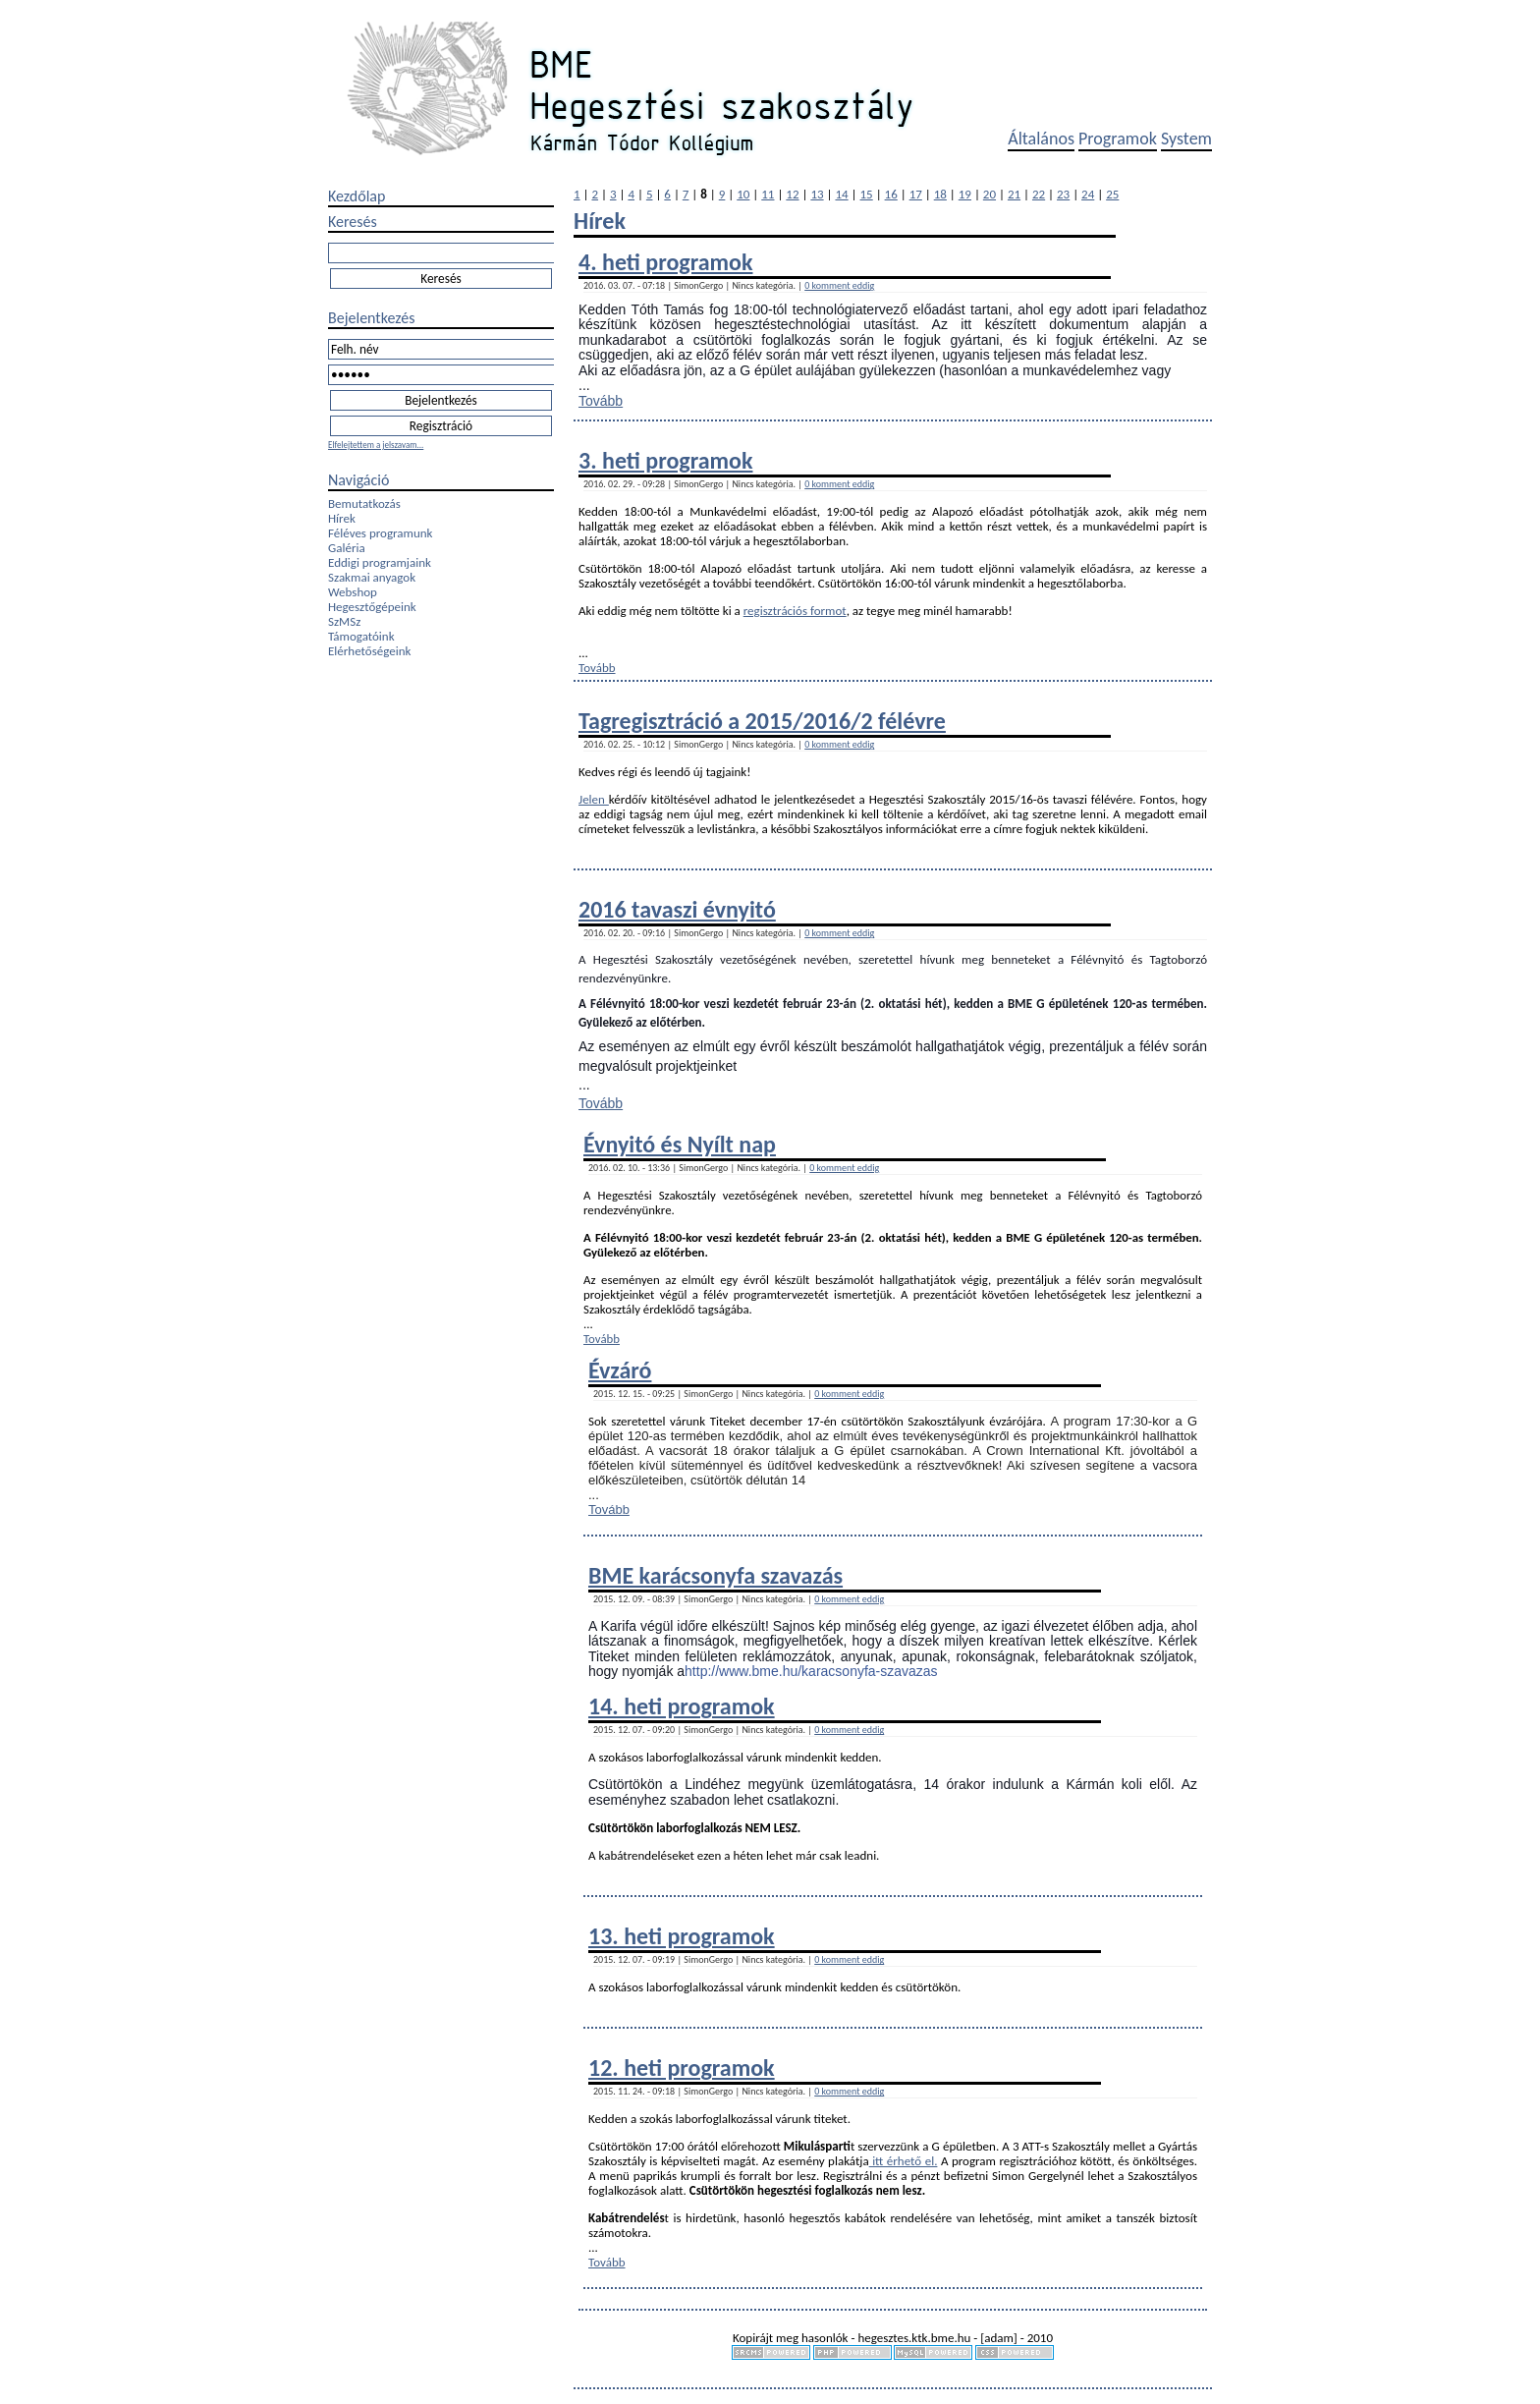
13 (816, 194)
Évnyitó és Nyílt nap (679, 1144)
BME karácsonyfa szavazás (715, 1575)
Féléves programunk (380, 533)
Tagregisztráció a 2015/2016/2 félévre (762, 720)
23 (1063, 194)
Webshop (352, 592)
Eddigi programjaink (379, 562)
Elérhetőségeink (369, 650)
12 (792, 194)
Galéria (346, 547)
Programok (1117, 138)
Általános (1041, 138)
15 (866, 194)
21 (1014, 194)
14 (841, 194)
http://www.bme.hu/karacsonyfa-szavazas (811, 1671)
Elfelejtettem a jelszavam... (375, 444)
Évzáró (619, 1370)
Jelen (593, 799)
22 (1038, 194)
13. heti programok (681, 1936)
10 (743, 194)
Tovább (600, 401)
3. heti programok (665, 460)
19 (965, 194)
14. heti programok (681, 1706)
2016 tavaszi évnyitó (677, 909)
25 (1112, 194)
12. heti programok (681, 2067)
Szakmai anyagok (371, 577)
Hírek (342, 518)
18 (940, 194)
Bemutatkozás (364, 503)
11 (767, 194)
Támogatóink (361, 636)
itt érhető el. (903, 2160)
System (1186, 138)
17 (915, 194)
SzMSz (344, 621)
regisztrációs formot (795, 610)
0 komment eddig (839, 285)
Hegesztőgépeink (372, 606)
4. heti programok (665, 262)
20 (989, 194)
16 (891, 194)
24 (1087, 194)
